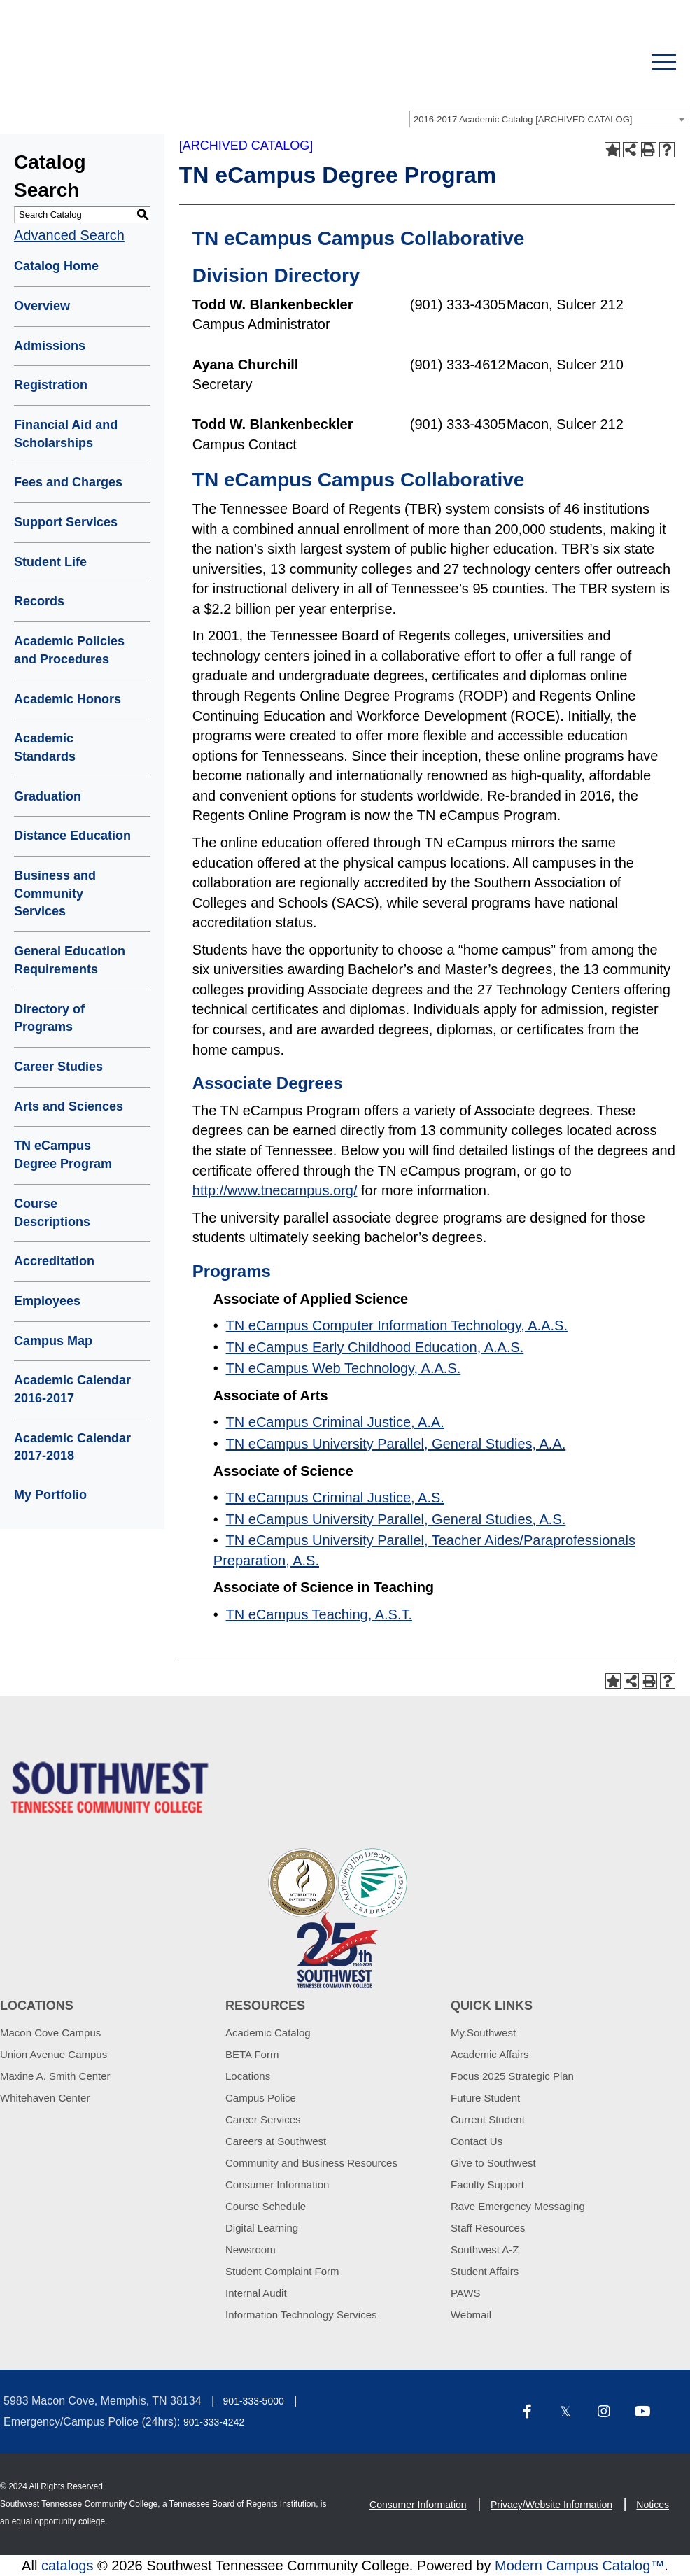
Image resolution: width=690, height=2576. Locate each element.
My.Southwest (483, 2033)
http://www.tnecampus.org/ (275, 1190)
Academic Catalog (268, 2033)
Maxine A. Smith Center (55, 2076)
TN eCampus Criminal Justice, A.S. (335, 1497)
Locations (247, 2076)
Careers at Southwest (275, 2141)
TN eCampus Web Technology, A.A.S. (343, 1368)
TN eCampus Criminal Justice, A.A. (335, 1422)
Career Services (263, 2119)
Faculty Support (487, 2184)
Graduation (47, 796)
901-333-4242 (213, 2422)
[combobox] (549, 119)
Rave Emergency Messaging (518, 2206)
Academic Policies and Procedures (69, 650)
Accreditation (54, 1261)
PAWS (466, 2293)
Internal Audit (256, 2293)
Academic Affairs (489, 2054)
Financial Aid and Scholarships (66, 434)
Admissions (49, 346)
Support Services (66, 522)
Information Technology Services (301, 2315)
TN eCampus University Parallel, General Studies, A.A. (396, 1443)
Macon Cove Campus (50, 2033)
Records (39, 601)
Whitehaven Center (45, 2098)
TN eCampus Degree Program (63, 1155)
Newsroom (250, 2249)
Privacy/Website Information (551, 2504)
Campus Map (53, 1341)
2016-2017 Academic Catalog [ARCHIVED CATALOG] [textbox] (523, 119)
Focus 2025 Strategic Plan (512, 2076)
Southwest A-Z (485, 2249)
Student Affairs (485, 2271)
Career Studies (58, 1067)
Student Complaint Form (282, 2271)
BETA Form (252, 2054)
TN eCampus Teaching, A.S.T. (319, 1614)
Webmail (471, 2315)
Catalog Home (56, 266)
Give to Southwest (493, 2163)
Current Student (488, 2119)
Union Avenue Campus (53, 2054)
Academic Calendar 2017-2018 (72, 1447)
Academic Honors (67, 699)
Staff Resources (488, 2228)
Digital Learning (261, 2228)
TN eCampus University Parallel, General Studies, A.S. (396, 1519)
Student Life (50, 562)
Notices (652, 2504)
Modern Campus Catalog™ (579, 2565)
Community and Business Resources (311, 2163)
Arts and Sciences (68, 1106)
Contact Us (476, 2141)
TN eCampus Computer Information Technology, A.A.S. (397, 1325)
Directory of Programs (49, 1018)
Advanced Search (69, 235)
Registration (50, 385)
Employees (47, 1301)
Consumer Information (277, 2184)
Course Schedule (265, 2206)
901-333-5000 (253, 2401)
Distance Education (72, 836)
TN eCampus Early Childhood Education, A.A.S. (375, 1347)
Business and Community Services (55, 893)
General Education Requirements (69, 960)
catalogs (67, 2565)
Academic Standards (45, 747)
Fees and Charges (68, 482)
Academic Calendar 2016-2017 (72, 1389)
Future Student (485, 2098)
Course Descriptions (52, 1213)
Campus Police (260, 2098)
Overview (42, 306)
